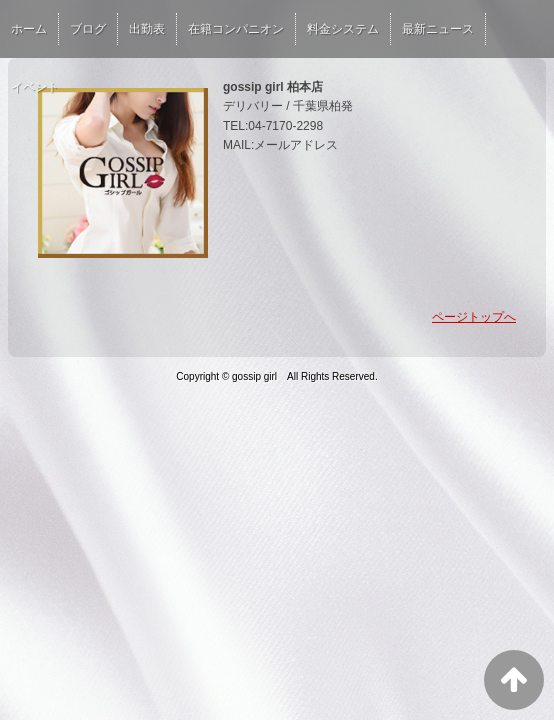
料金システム (343, 29)
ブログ (88, 29)
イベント (35, 87)
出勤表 (147, 29)
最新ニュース (438, 29)
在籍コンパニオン (236, 29)
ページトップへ (474, 317)
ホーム (29, 29)
